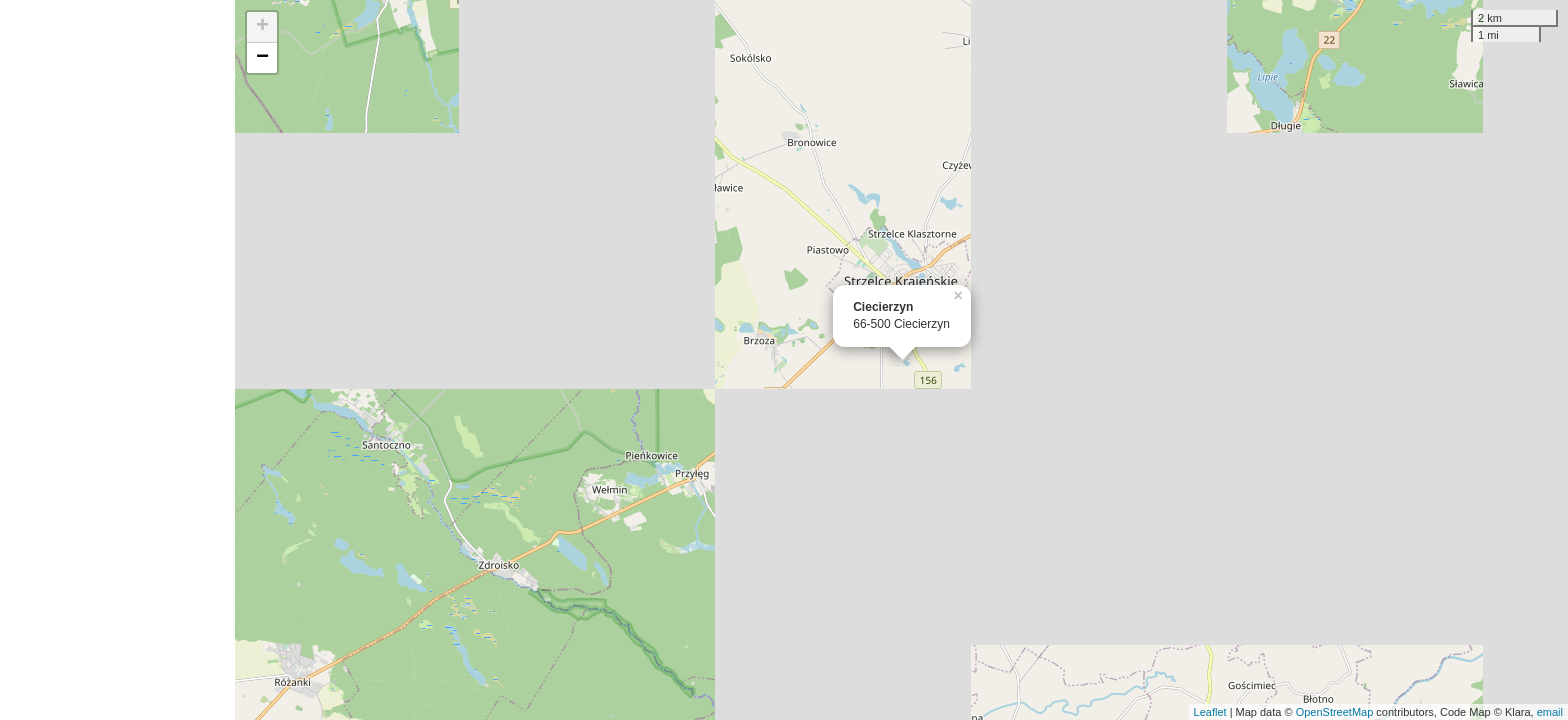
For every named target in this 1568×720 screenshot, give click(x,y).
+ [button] (262, 27)
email (1550, 712)
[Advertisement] (117, 360)
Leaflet (1210, 712)
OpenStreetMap (1335, 712)
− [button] (262, 58)
